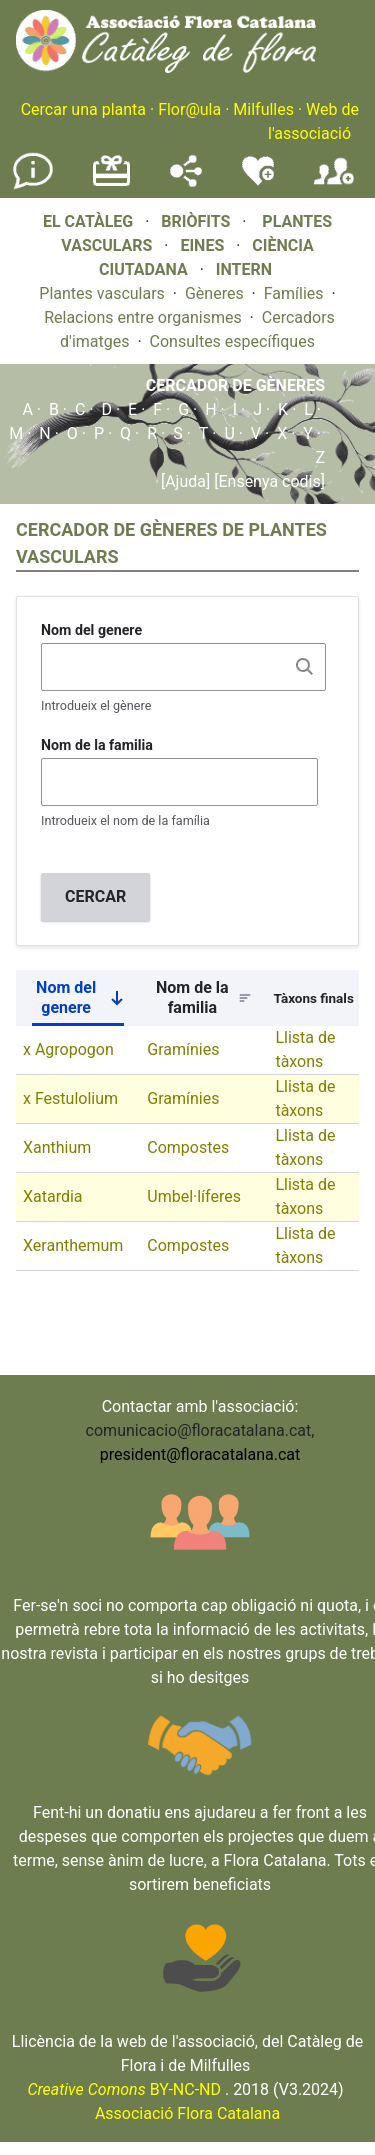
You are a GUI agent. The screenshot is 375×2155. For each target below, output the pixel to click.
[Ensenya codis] (267, 481)
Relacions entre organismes (143, 317)
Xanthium (57, 1147)
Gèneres (214, 293)
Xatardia (53, 1196)
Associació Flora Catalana (187, 2113)
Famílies (294, 293)
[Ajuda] (185, 481)
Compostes (188, 1147)
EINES (202, 245)
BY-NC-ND (124, 2089)
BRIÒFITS (197, 221)
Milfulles (263, 109)
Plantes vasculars (102, 293)
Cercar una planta (83, 109)
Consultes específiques (232, 341)
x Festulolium (70, 1098)
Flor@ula (189, 109)
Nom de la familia (97, 745)
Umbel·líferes (194, 1196)
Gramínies (183, 1049)
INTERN (244, 269)
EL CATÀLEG (88, 221)
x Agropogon (68, 1049)
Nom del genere (91, 630)
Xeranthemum (73, 1245)
